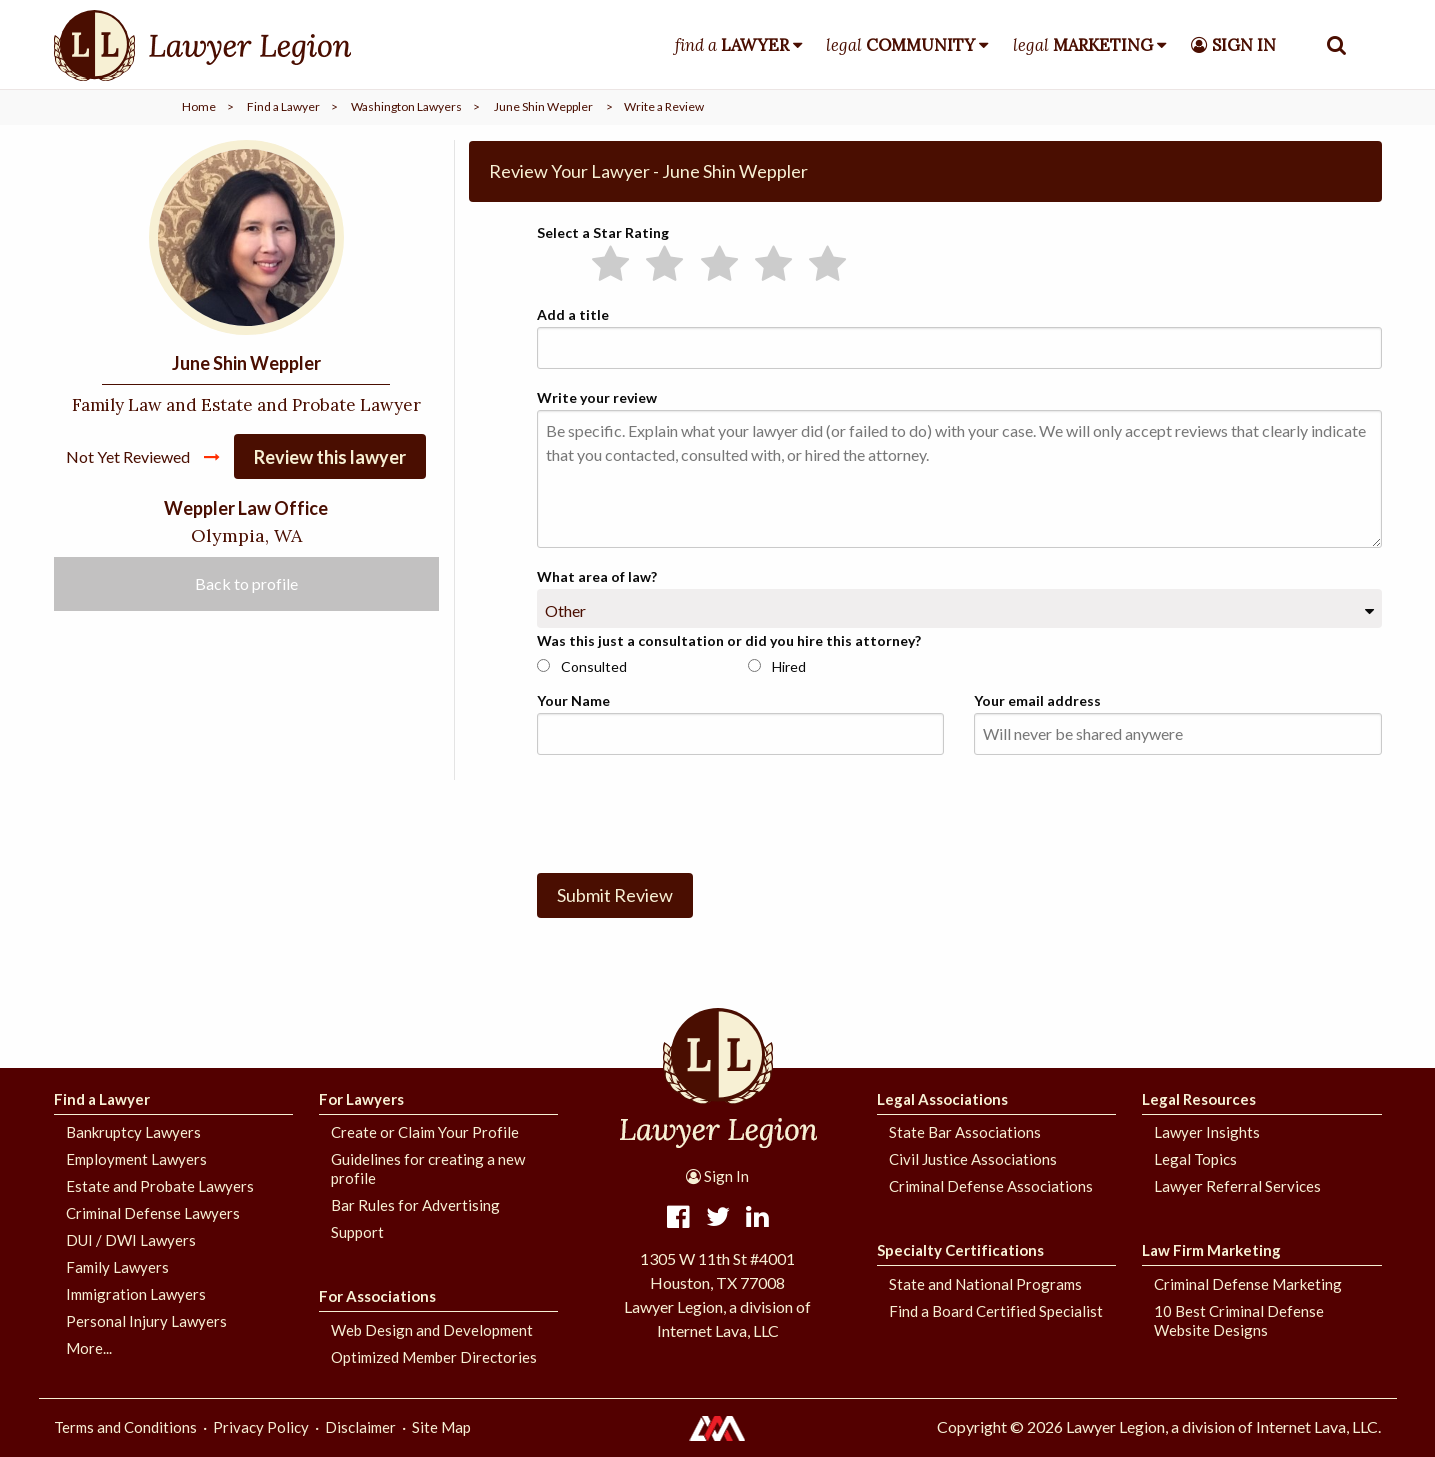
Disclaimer (360, 1427)
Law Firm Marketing (1211, 1250)
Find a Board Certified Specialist (996, 1311)
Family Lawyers (117, 1267)
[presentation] (689, 810)
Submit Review (615, 895)
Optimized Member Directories (434, 1357)
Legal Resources (1199, 1099)
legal (900, 45)
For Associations (377, 1296)
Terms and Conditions (125, 1427)
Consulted (582, 666)
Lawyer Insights (1207, 1132)
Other (565, 610)
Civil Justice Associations (973, 1159)
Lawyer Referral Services (1237, 1186)
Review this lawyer (330, 458)
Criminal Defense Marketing (1248, 1284)
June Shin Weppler (543, 106)
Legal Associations (942, 1099)
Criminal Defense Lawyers (153, 1213)
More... (89, 1348)
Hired (777, 666)
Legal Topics (1195, 1159)
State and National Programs (985, 1284)
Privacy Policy (261, 1427)
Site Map (441, 1427)
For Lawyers (361, 1099)
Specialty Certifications (960, 1250)
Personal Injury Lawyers (146, 1321)
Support (357, 1232)
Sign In (717, 1176)
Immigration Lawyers (136, 1294)
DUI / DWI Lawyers (131, 1240)
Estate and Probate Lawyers (160, 1186)
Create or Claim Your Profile (425, 1132)
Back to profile (246, 584)
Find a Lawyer (283, 106)
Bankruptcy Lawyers (133, 1132)
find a (732, 45)
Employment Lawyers (136, 1159)
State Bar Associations (965, 1132)
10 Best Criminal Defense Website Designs (1239, 1320)
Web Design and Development (432, 1330)
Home (199, 106)
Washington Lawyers (406, 106)
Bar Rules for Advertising (415, 1205)
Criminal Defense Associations (991, 1186)
